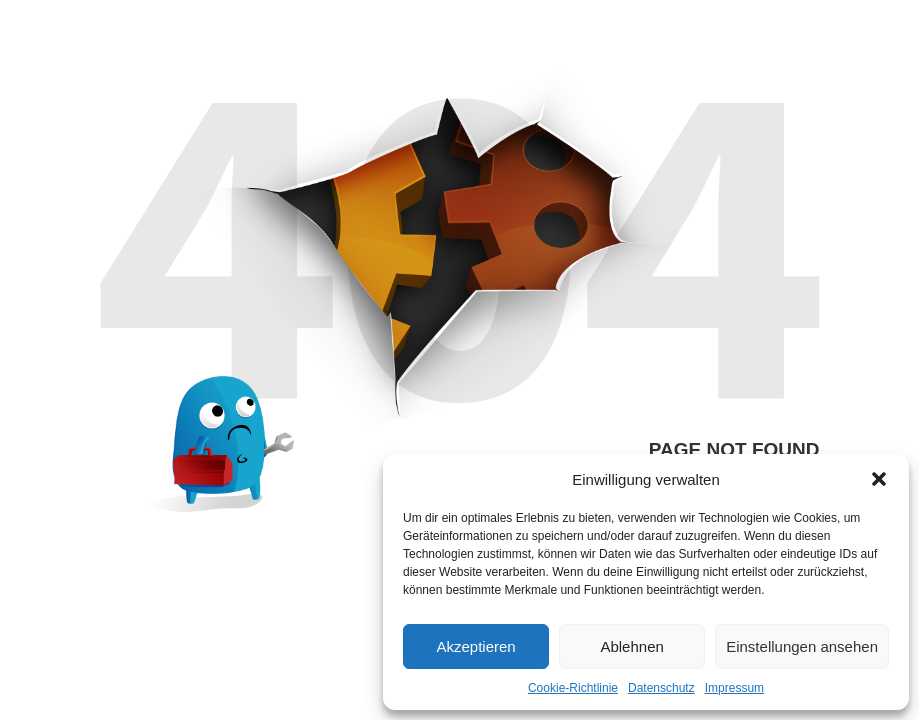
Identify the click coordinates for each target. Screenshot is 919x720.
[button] (879, 479)
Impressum (734, 688)
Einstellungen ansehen (802, 646)
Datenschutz (661, 688)
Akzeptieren (475, 646)
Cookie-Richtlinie (573, 688)
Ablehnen (631, 646)
